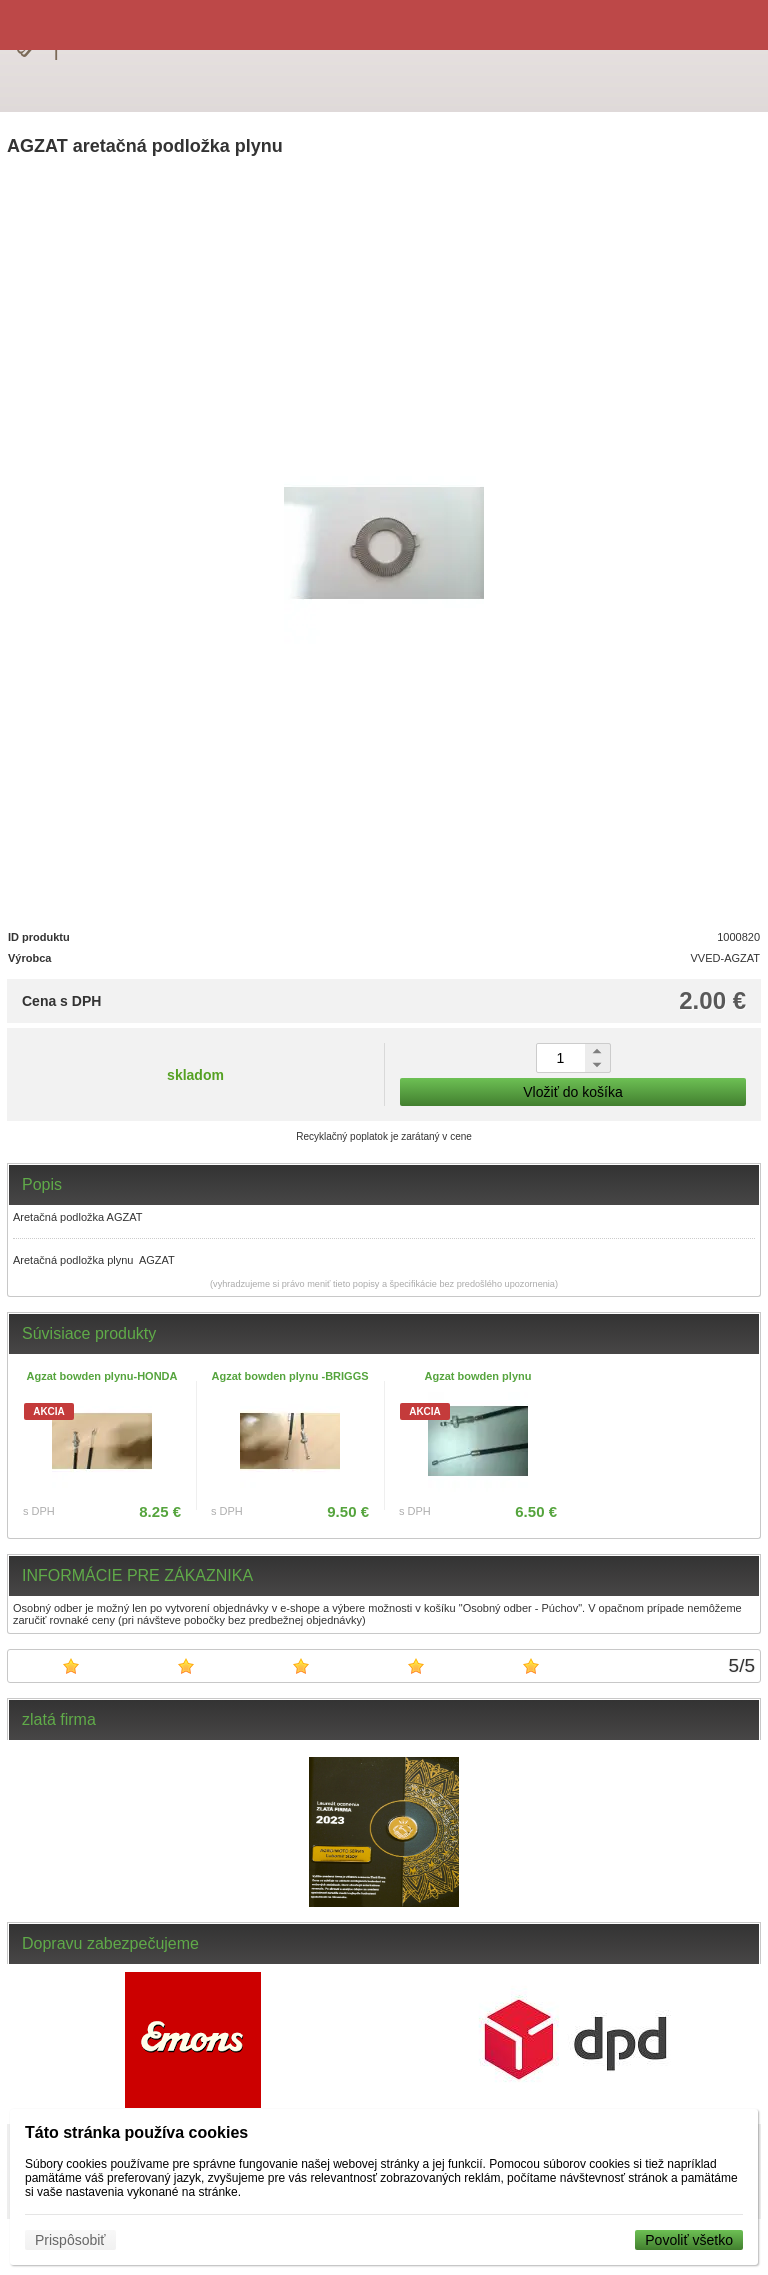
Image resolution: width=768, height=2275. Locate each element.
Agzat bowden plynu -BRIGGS (289, 1376)
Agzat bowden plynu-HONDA (102, 1376)
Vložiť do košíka (572, 1092)
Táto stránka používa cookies (136, 2132)
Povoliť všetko (689, 2240)
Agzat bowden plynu (478, 1376)
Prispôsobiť (70, 2240)
